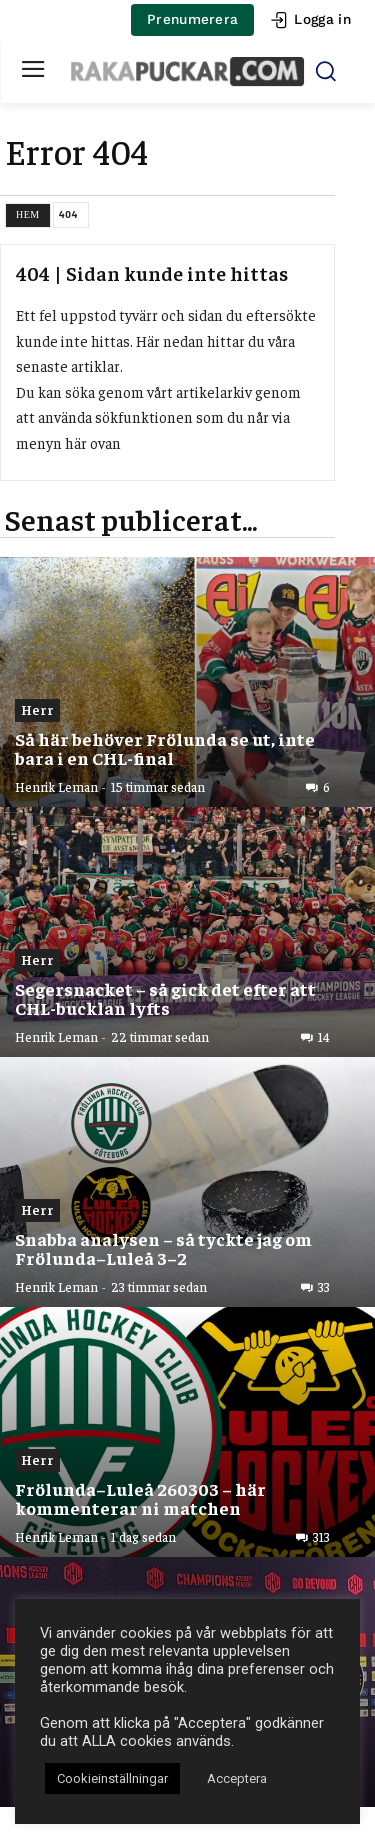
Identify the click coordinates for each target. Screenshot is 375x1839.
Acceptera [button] (237, 1778)
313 (321, 1537)
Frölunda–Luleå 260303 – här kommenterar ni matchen (140, 1498)
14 (324, 1037)
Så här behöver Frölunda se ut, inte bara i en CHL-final (165, 748)
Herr (37, 709)
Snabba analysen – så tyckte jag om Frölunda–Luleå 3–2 (163, 1248)
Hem (28, 214)
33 (324, 1287)
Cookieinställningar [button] (112, 1778)
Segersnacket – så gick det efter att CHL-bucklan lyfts (165, 998)
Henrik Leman (56, 786)
